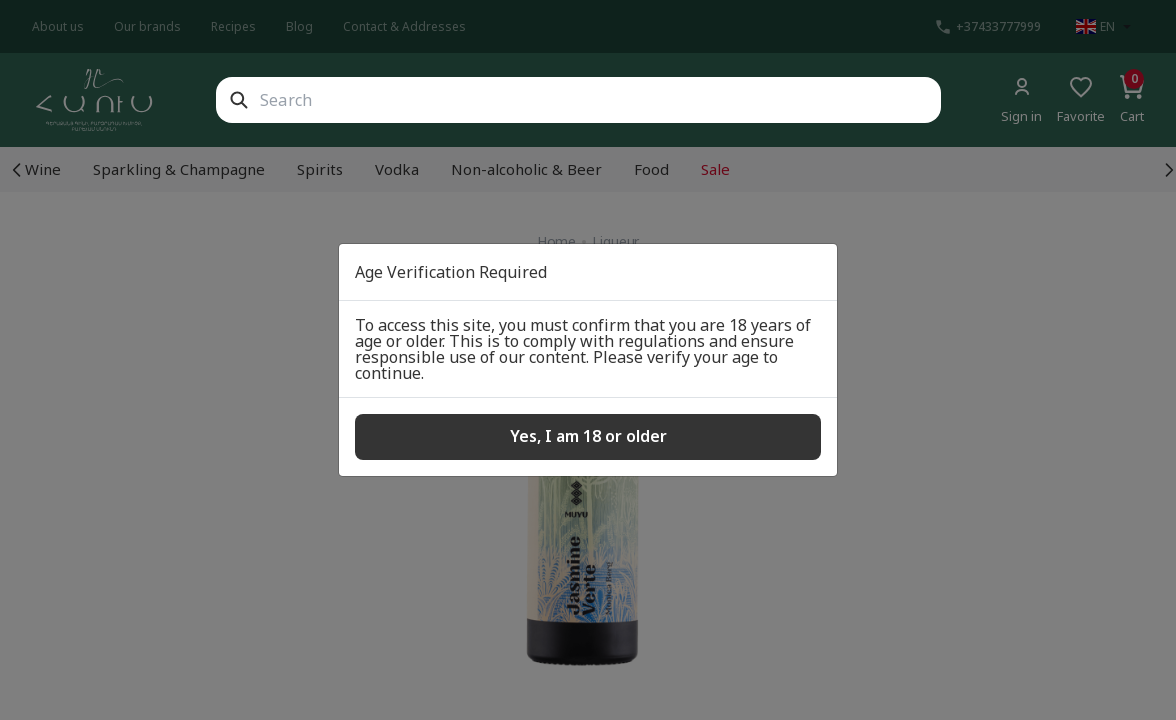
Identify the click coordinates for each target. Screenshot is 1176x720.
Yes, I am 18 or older (588, 436)
